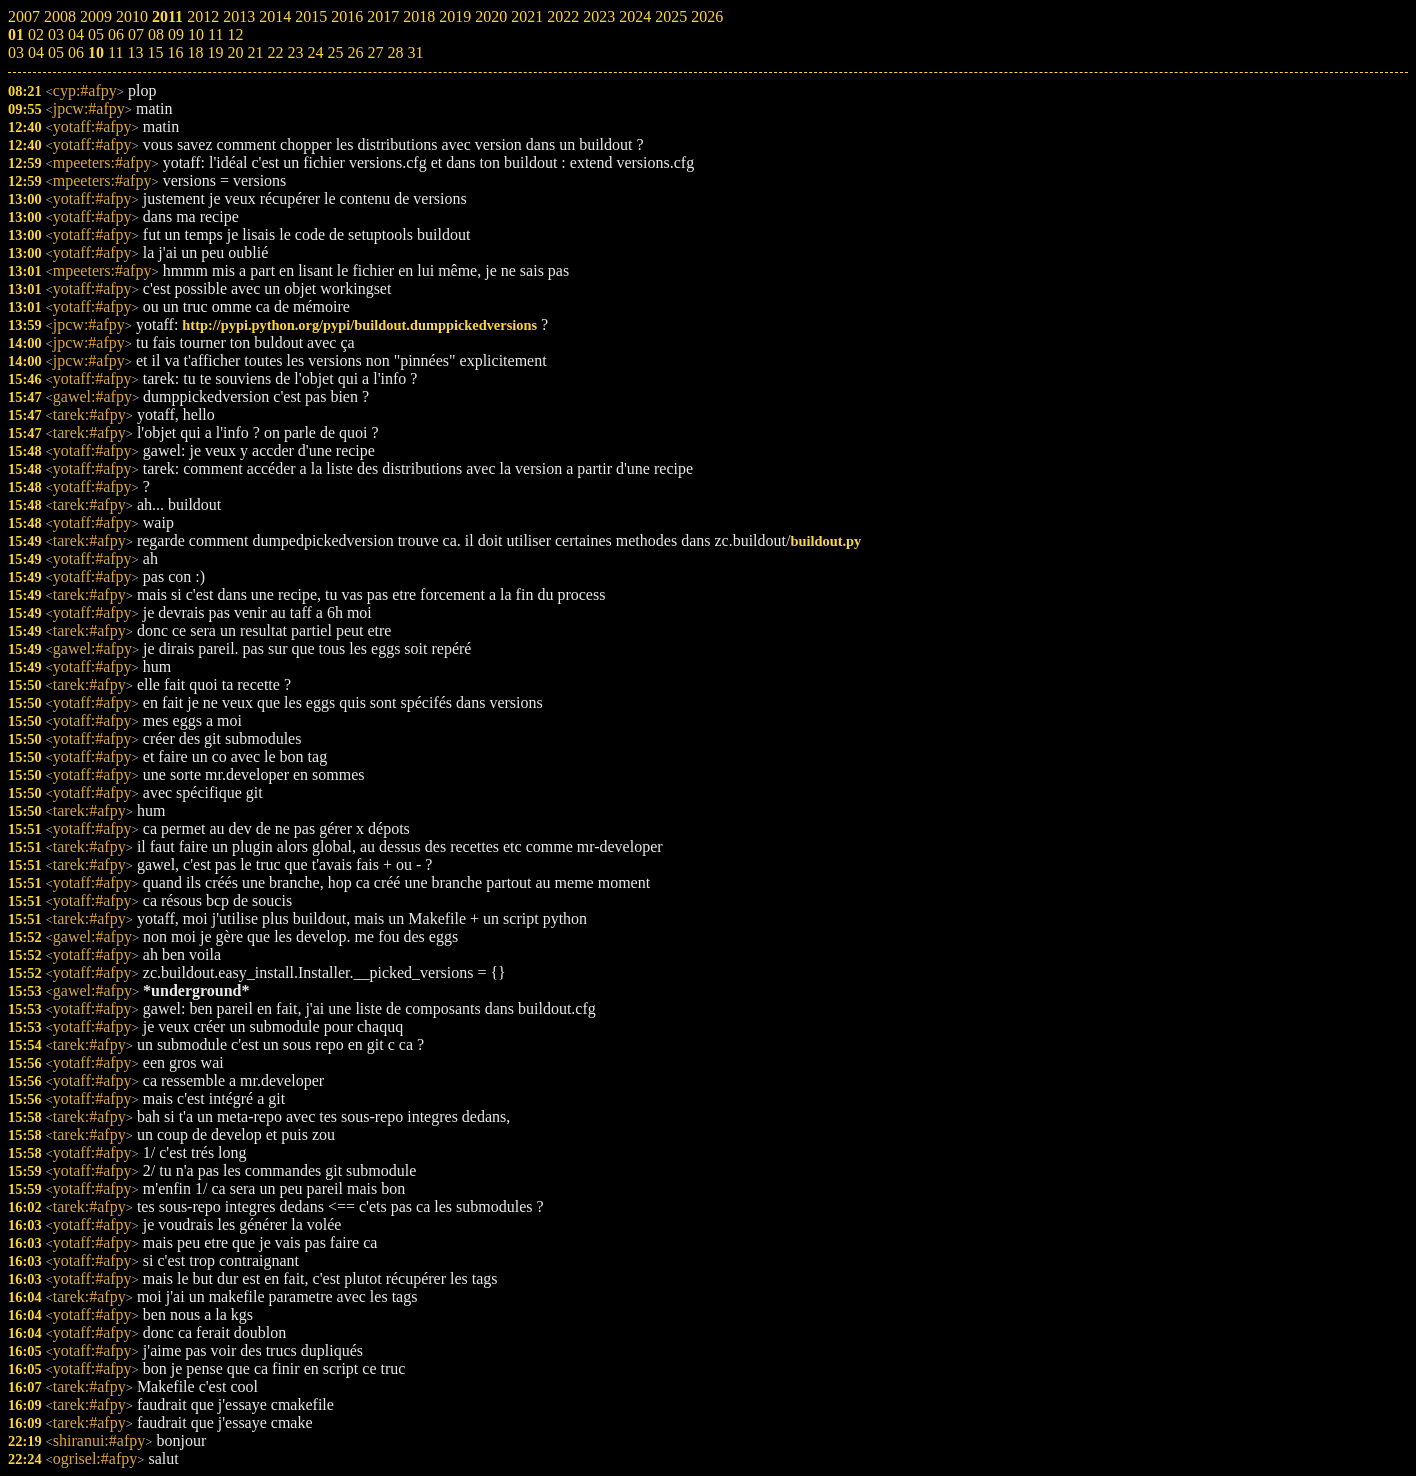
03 (16, 52)
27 (375, 52)
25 (335, 52)
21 (255, 52)
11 (115, 52)
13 (135, 52)
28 (395, 52)
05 (56, 52)
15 (155, 52)
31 (415, 52)
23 (295, 52)
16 (175, 52)
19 (215, 52)
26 (355, 52)
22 (275, 52)
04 (36, 52)
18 (195, 52)
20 (235, 52)
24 (315, 52)
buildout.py (825, 541)
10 (96, 52)
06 (76, 52)
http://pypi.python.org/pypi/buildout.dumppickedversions (359, 325)
